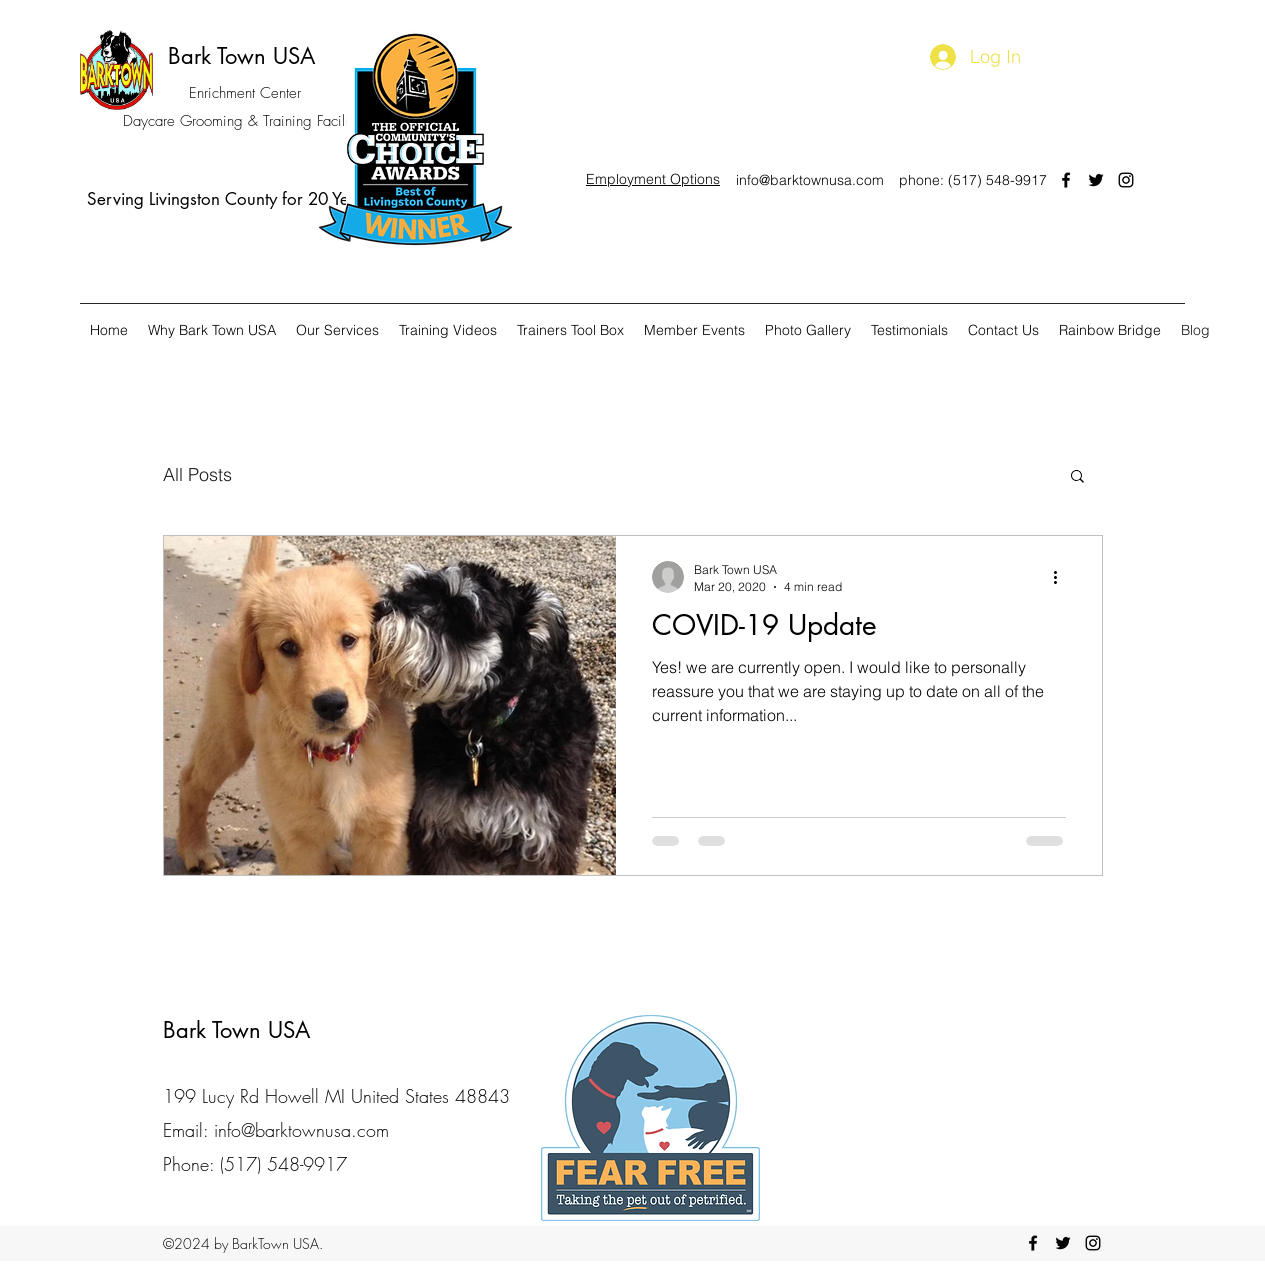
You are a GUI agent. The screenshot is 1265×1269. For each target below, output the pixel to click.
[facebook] (1066, 180)
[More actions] (1063, 577)
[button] (1077, 477)
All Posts (197, 474)
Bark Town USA (241, 56)
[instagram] (1126, 180)
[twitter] (1096, 180)
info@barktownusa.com (810, 180)
